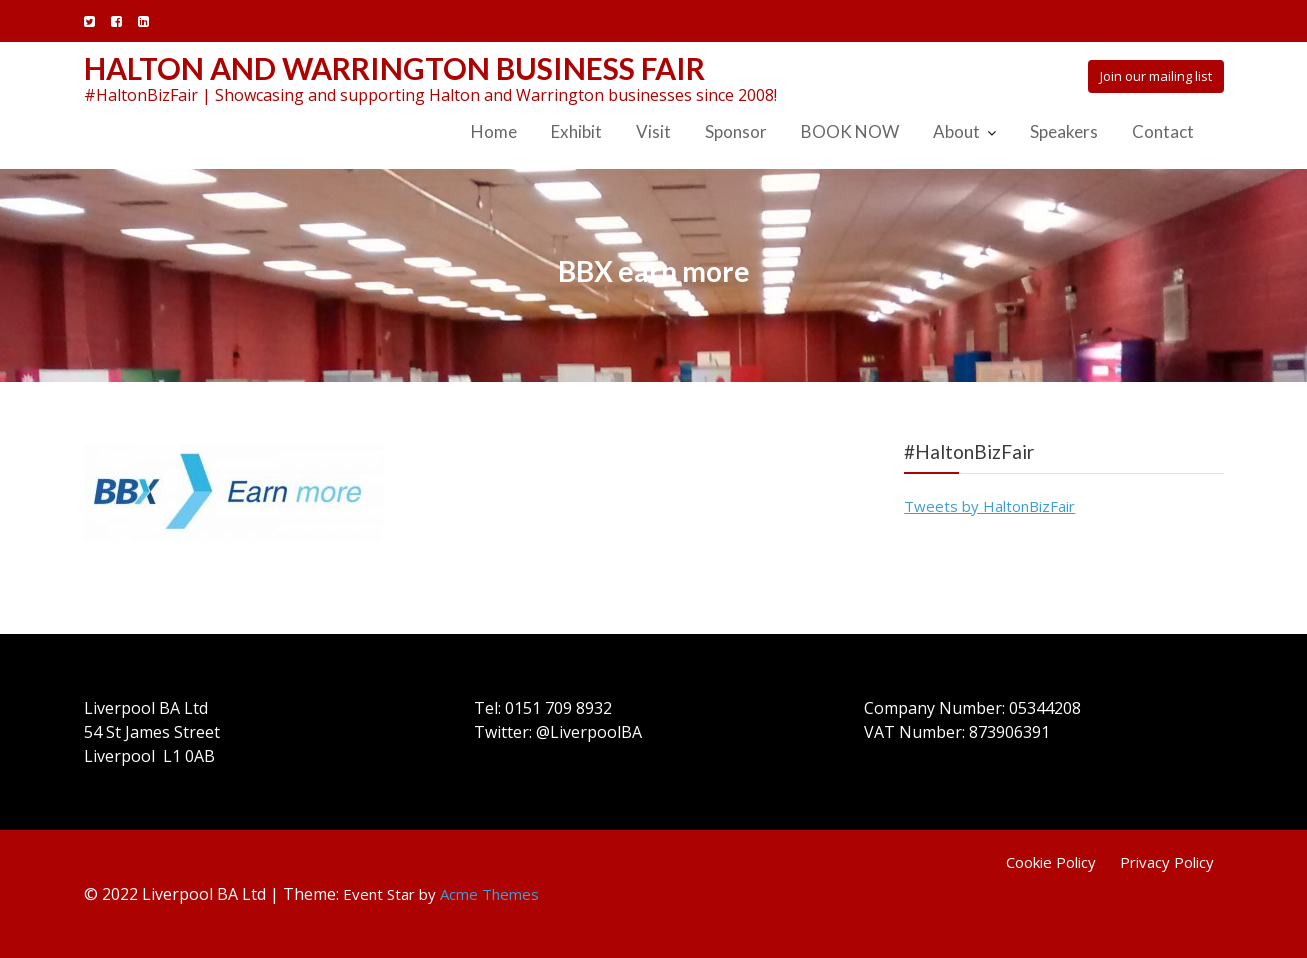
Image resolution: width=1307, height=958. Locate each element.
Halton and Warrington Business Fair (394, 68)
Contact (1163, 131)
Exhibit (576, 131)
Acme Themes (489, 894)
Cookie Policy (1051, 862)
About (956, 131)
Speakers (1064, 131)
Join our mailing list (1156, 76)
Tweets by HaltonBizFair (989, 506)
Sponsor (736, 131)
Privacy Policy (1167, 862)
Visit (653, 131)
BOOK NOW (850, 131)
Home (494, 131)
